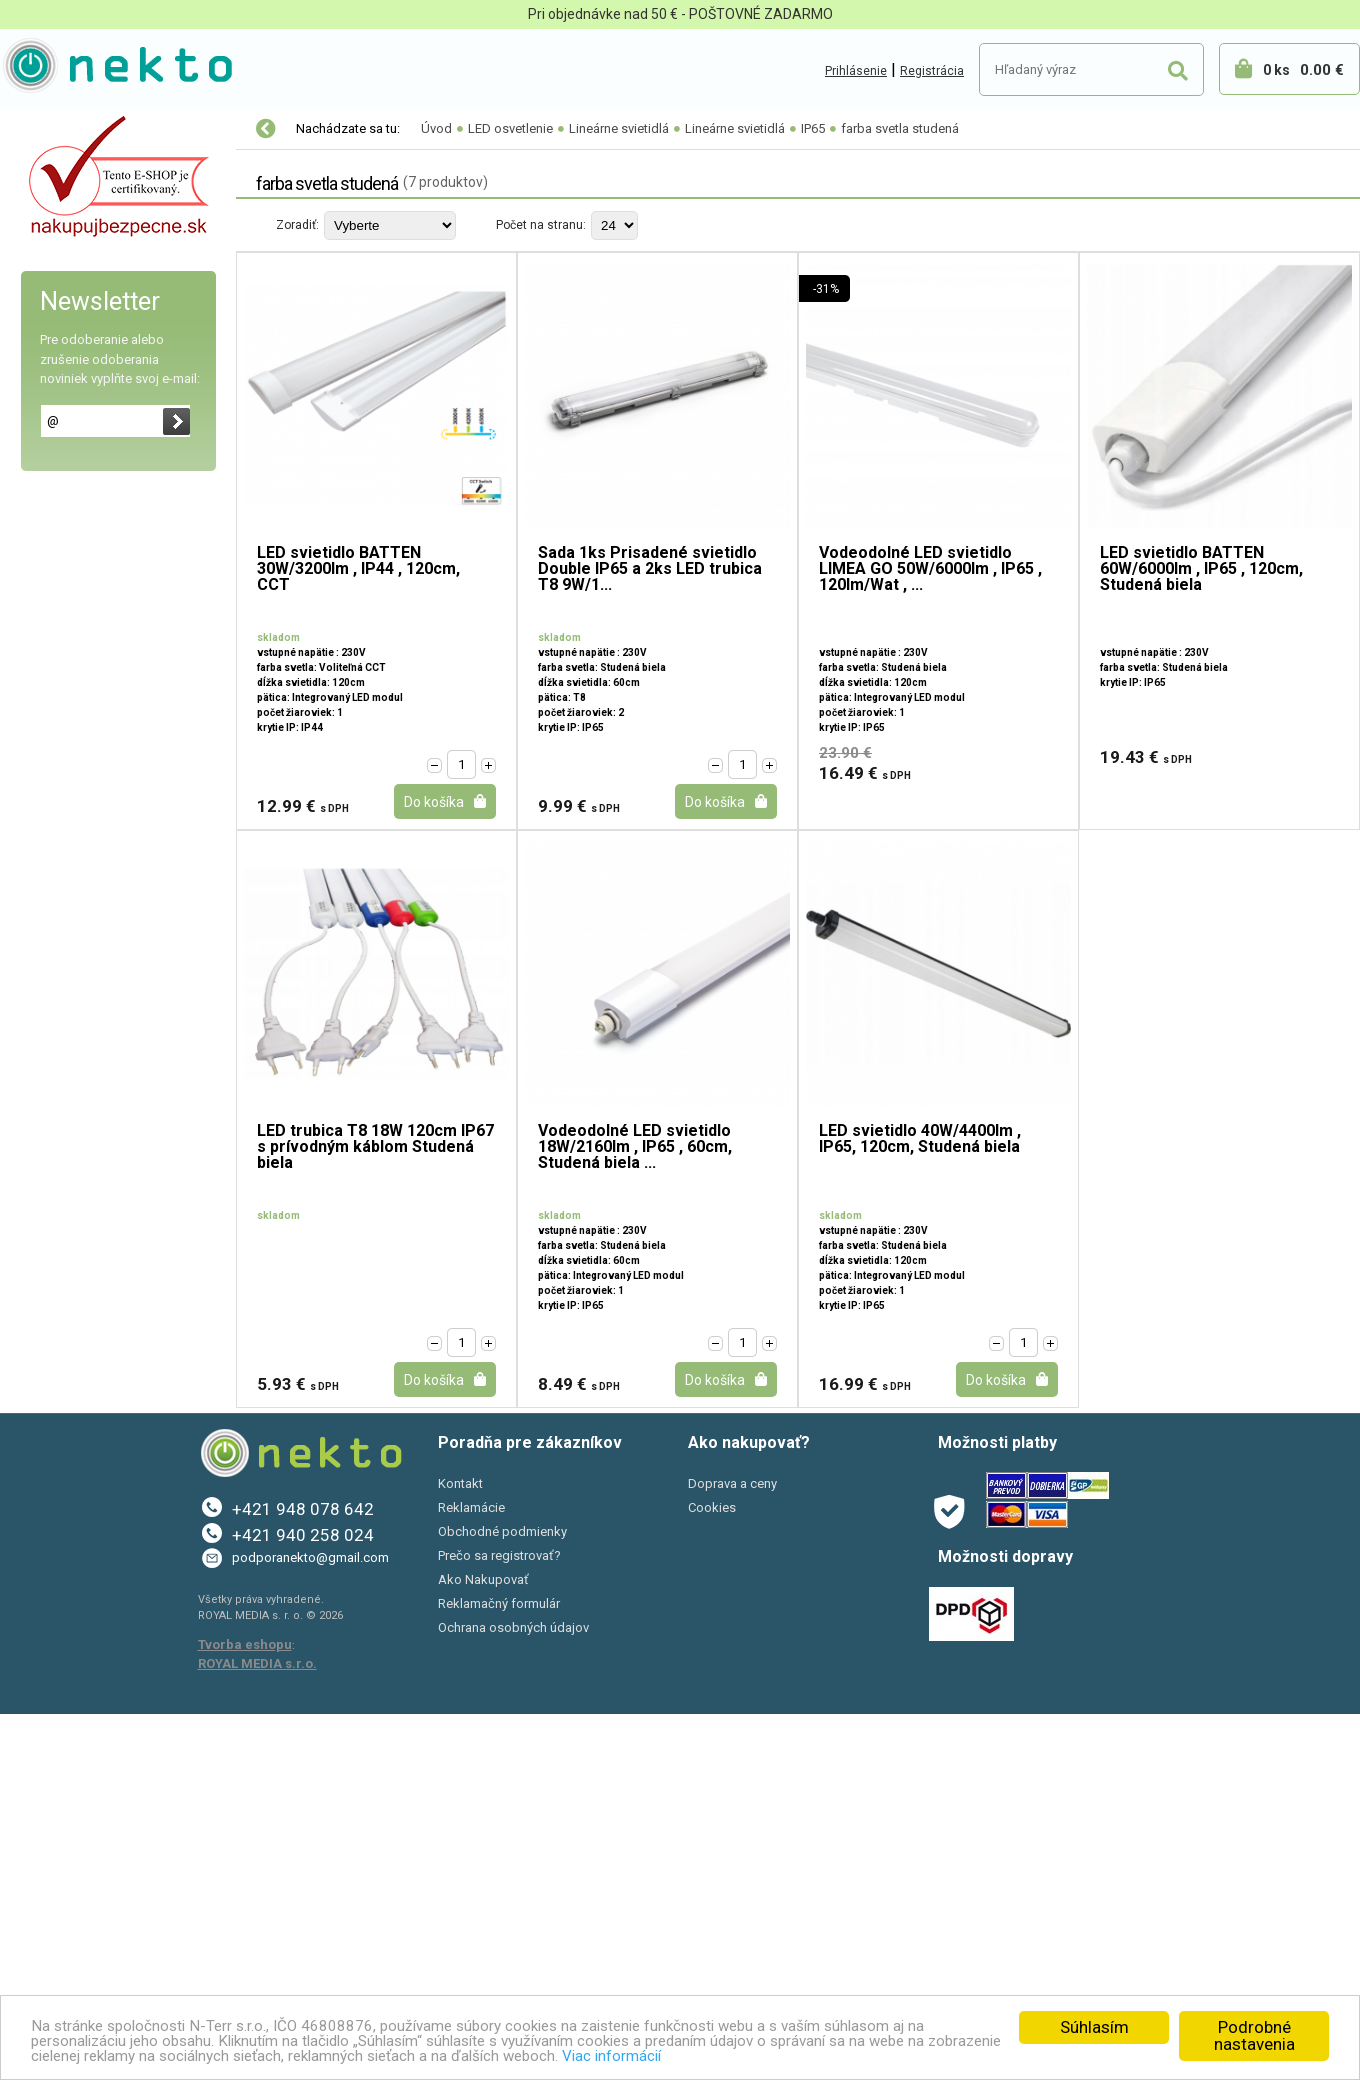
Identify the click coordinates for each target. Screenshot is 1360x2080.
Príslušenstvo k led (88, 971)
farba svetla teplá (109, 730)
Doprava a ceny (732, 1850)
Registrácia (932, 71)
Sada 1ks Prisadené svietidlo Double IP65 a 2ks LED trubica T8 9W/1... (650, 569)
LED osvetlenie (72, 171)
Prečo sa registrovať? (499, 1922)
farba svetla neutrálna (121, 770)
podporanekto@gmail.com (310, 1924)
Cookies (712, 1874)
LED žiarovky (69, 251)
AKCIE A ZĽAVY (67, 1382)
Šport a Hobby (62, 1340)
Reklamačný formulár (499, 1970)
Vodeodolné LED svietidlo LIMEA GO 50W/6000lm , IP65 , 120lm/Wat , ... (930, 569)
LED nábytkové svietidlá (104, 411)
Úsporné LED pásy (86, 851)
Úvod (436, 128)
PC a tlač (49, 1298)
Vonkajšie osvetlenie (94, 1091)
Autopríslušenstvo (80, 1214)
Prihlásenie (856, 71)
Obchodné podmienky (502, 1898)
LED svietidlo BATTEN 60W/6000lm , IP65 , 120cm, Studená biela (1201, 569)
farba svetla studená (120, 810)
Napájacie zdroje (82, 891)
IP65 (68, 691)
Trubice (61, 570)
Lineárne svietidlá (89, 531)
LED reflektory (74, 291)
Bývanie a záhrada (79, 1256)
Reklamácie (471, 1874)
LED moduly (67, 371)
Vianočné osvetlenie (86, 130)
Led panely (64, 331)
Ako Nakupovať (483, 1946)
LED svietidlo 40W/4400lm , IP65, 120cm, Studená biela (920, 1139)
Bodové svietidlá (81, 451)
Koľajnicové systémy (94, 491)
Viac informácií (866, 2055)
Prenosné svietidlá (88, 931)
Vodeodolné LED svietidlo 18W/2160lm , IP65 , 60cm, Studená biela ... (635, 1147)
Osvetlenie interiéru (91, 1131)
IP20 (67, 651)
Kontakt (460, 1850)
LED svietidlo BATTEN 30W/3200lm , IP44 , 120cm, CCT (358, 569)
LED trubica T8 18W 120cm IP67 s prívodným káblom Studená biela (375, 1147)
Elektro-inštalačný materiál (107, 1172)
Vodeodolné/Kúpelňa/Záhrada (126, 1011)
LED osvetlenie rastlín (97, 211)
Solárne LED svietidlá (95, 1051)
